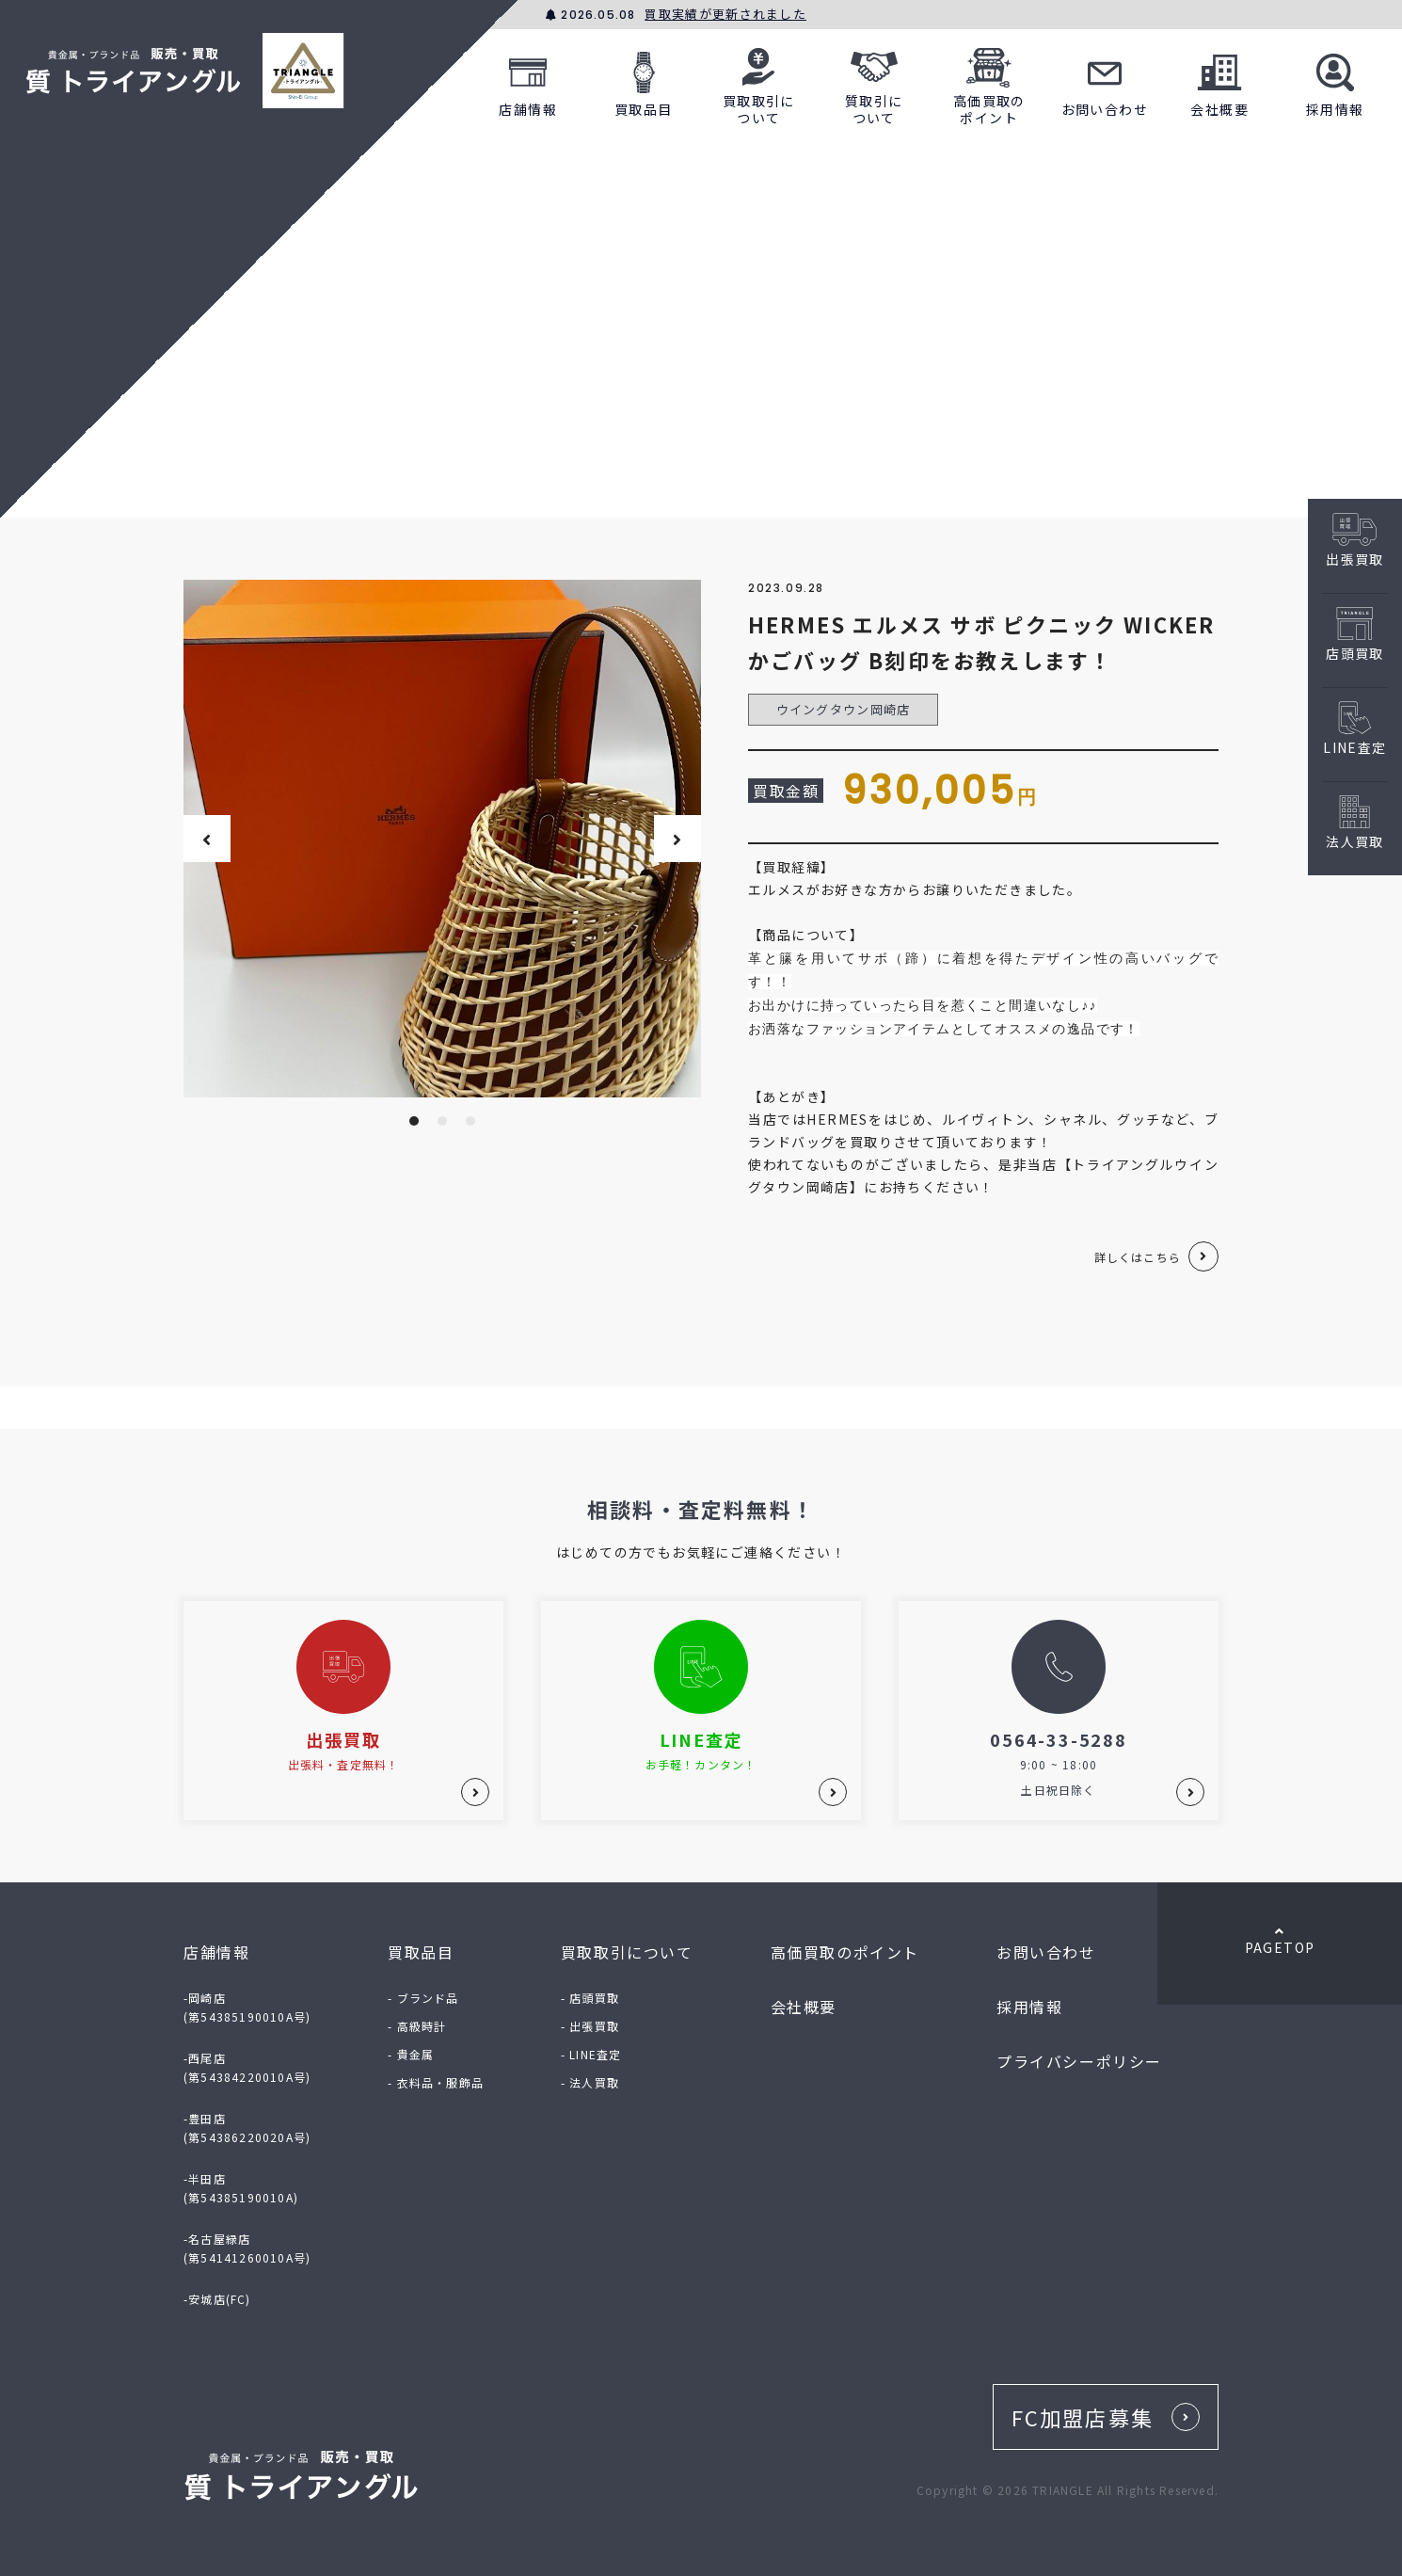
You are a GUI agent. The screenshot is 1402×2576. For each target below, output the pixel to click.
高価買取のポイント (989, 81)
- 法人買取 (590, 2082)
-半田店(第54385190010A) (240, 2187)
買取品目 (643, 81)
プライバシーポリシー (1079, 2061)
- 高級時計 (417, 2026)
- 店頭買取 (590, 1998)
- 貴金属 (411, 2054)
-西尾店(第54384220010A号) (247, 2067)
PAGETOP (1279, 1941)
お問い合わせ (1104, 81)
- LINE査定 (591, 2054)
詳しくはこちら (1137, 1257)
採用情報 (1335, 81)
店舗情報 (528, 81)
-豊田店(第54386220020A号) (247, 2127)
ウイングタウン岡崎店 (843, 709)
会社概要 (1219, 81)
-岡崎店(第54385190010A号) (247, 2007)
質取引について (874, 81)
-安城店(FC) (217, 2299)
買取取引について (759, 81)
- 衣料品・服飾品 (436, 2082)
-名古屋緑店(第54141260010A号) (247, 2248)
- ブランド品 (423, 1998)
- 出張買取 (590, 2026)
